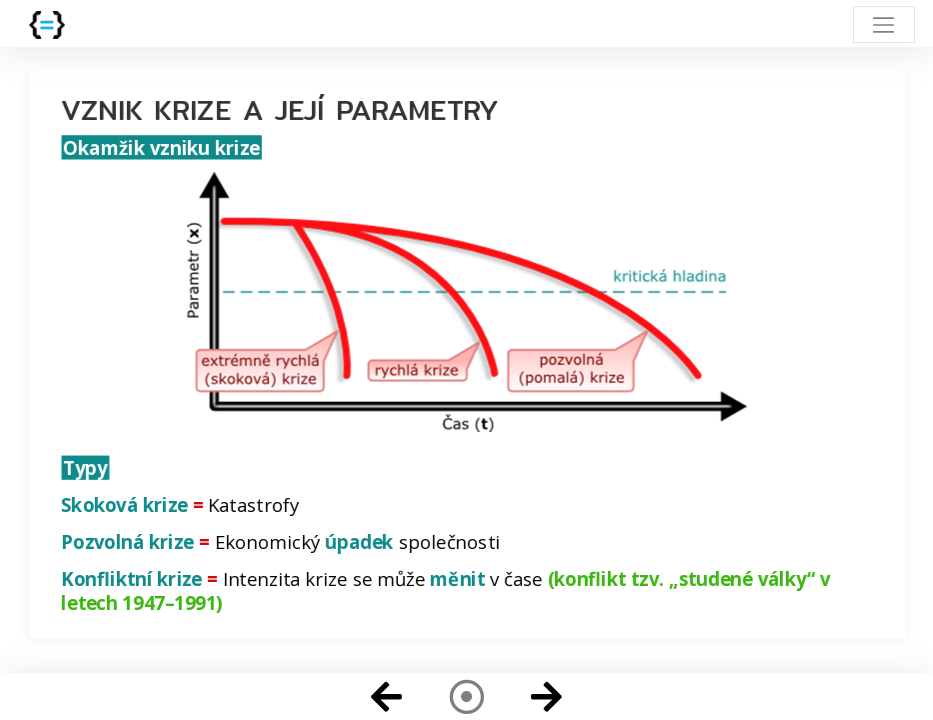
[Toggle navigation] (883, 24)
